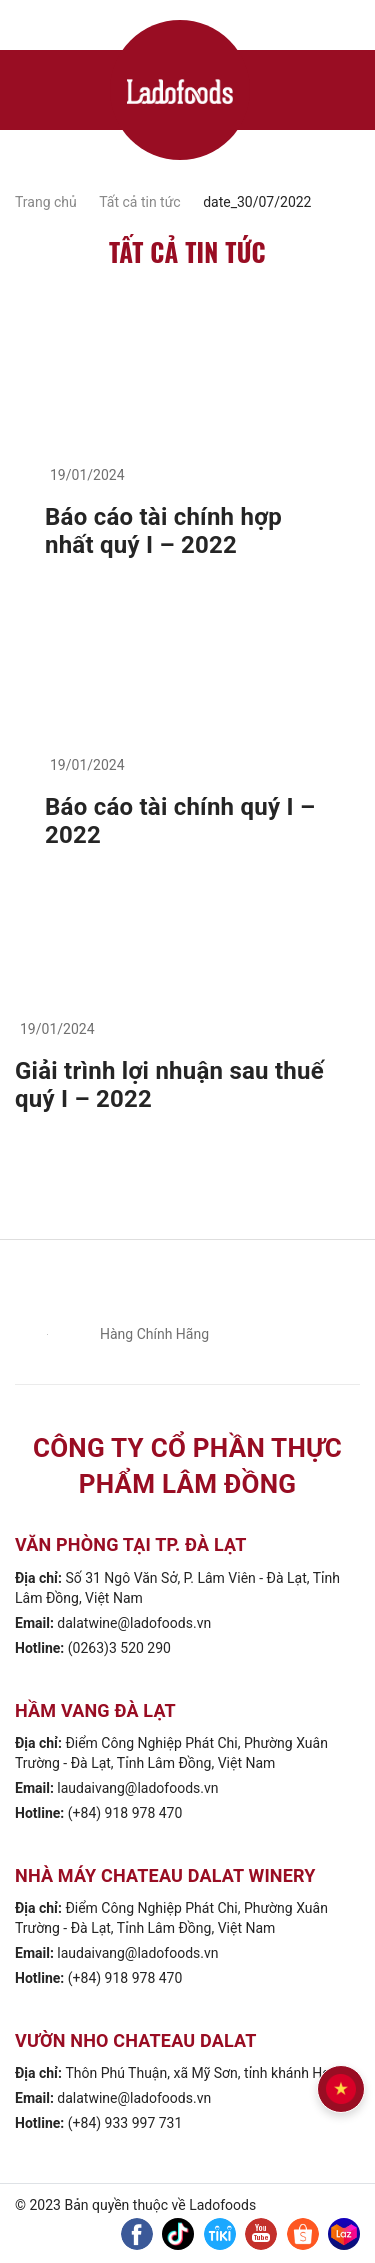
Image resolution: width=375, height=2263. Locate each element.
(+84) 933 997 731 (125, 2123)
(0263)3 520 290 (119, 1648)
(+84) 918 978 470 (125, 1813)
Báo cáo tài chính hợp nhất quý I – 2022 (163, 531)
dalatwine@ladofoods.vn (134, 1623)
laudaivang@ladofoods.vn (137, 1788)
